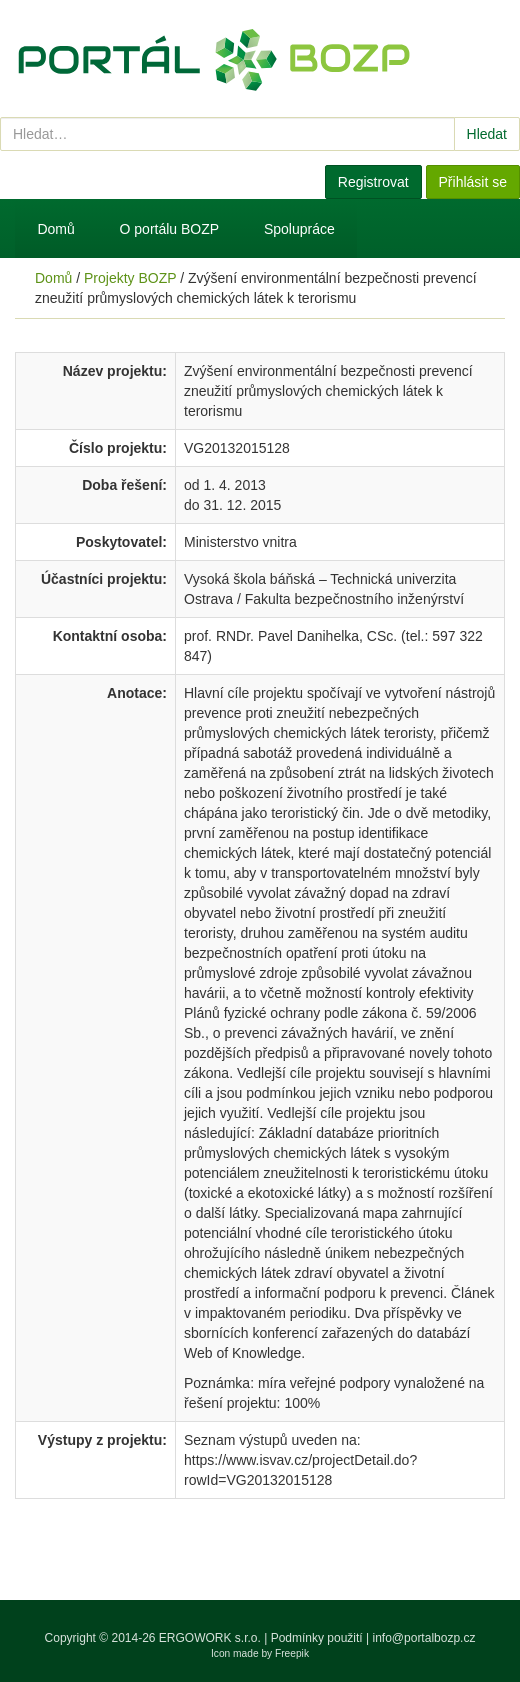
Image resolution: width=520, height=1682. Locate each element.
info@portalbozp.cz (424, 1638)
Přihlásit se (473, 182)
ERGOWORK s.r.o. (211, 1638)
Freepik (292, 1653)
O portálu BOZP (170, 229)
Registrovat (373, 182)
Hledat (487, 134)
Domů (55, 229)
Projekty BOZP (130, 278)
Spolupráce (299, 229)
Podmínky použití (317, 1638)
